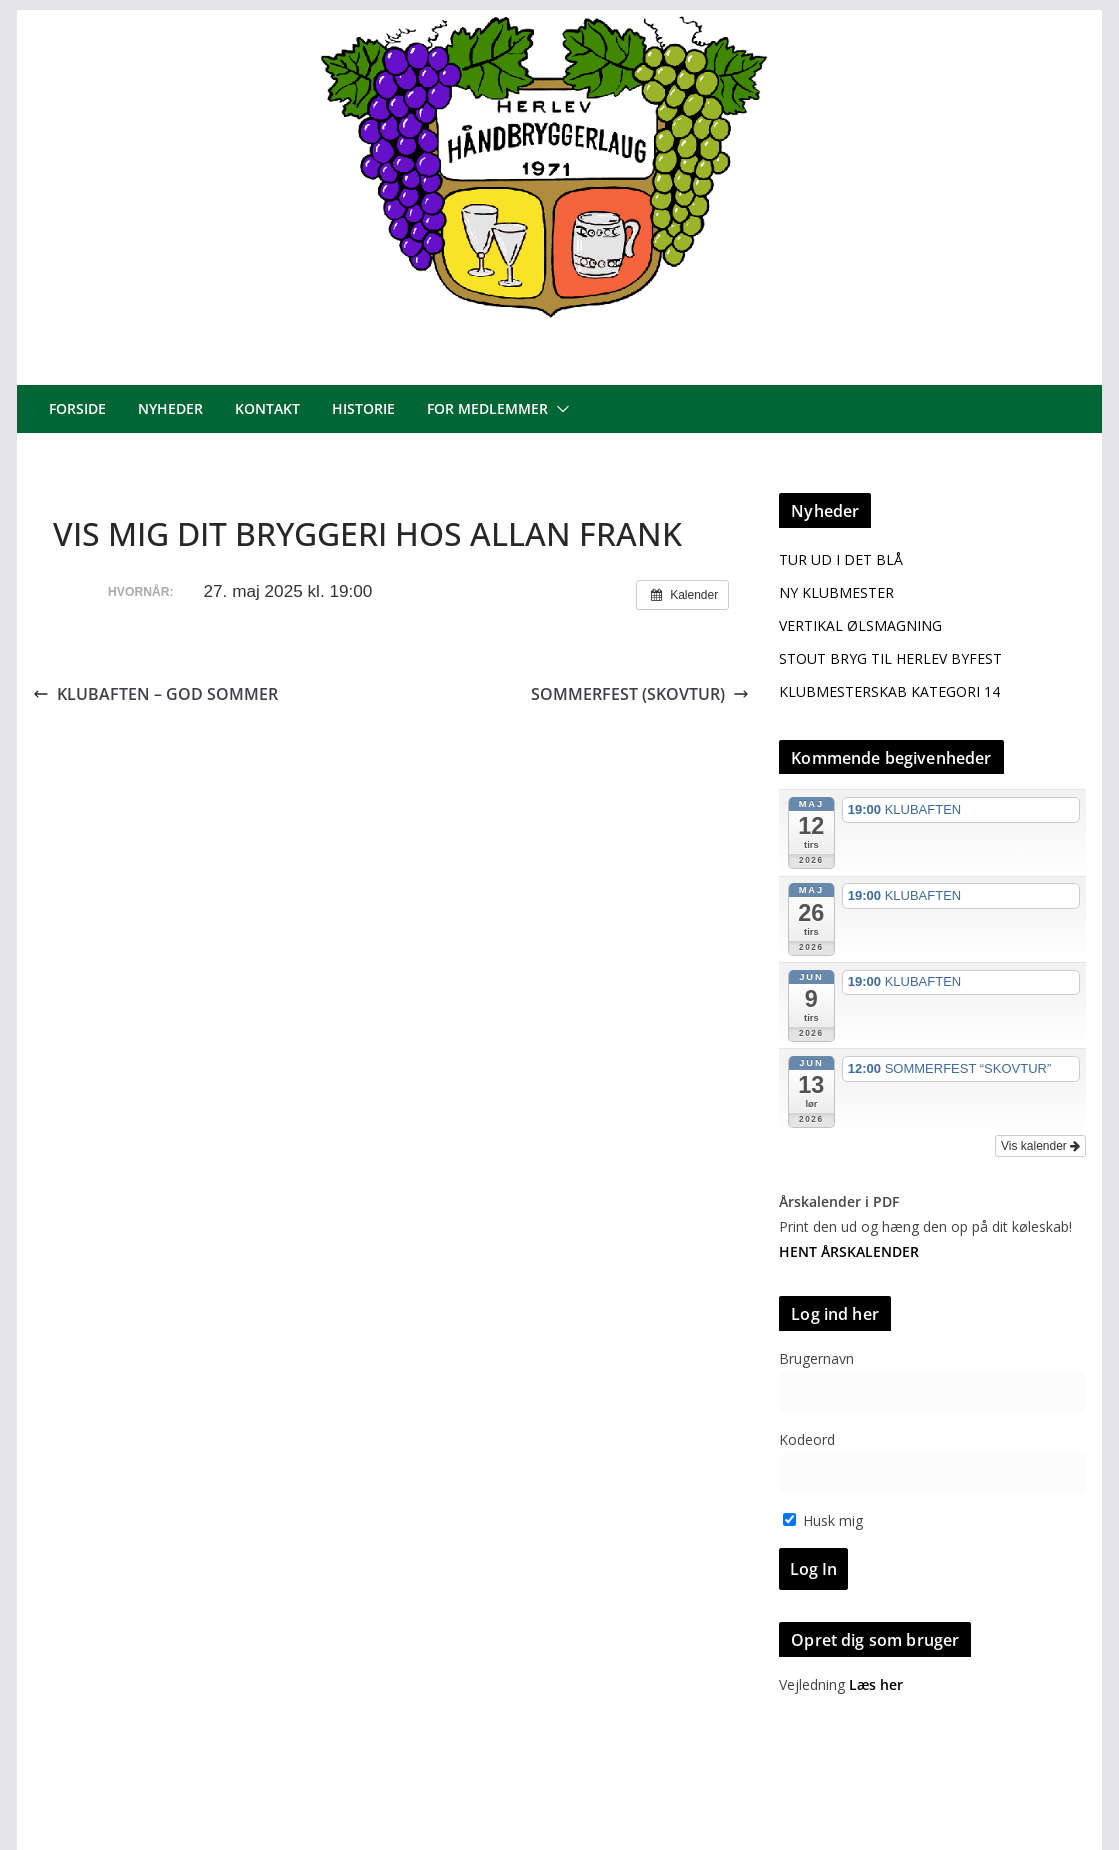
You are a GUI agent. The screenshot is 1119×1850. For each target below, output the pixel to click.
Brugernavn (816, 1358)
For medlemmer (487, 408)
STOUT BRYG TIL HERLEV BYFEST (890, 658)
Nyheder (170, 408)
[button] (559, 409)
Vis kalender (1040, 1146)
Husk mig (823, 1520)
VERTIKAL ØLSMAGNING (860, 625)
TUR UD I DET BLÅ (841, 559)
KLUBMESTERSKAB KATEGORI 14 (889, 691)
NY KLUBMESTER (836, 592)
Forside (77, 408)
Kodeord (807, 1439)
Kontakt (267, 408)
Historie (363, 408)
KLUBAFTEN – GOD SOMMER (155, 694)
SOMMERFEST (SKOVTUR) (640, 694)
